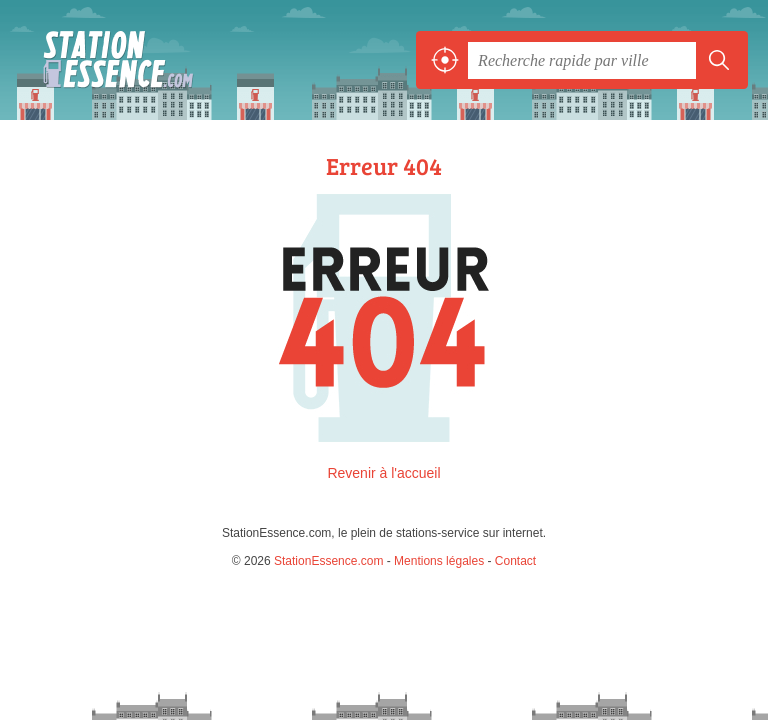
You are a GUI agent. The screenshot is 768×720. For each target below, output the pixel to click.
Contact (515, 561)
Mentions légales (439, 561)
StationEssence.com (110, 60)
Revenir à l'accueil (383, 473)
